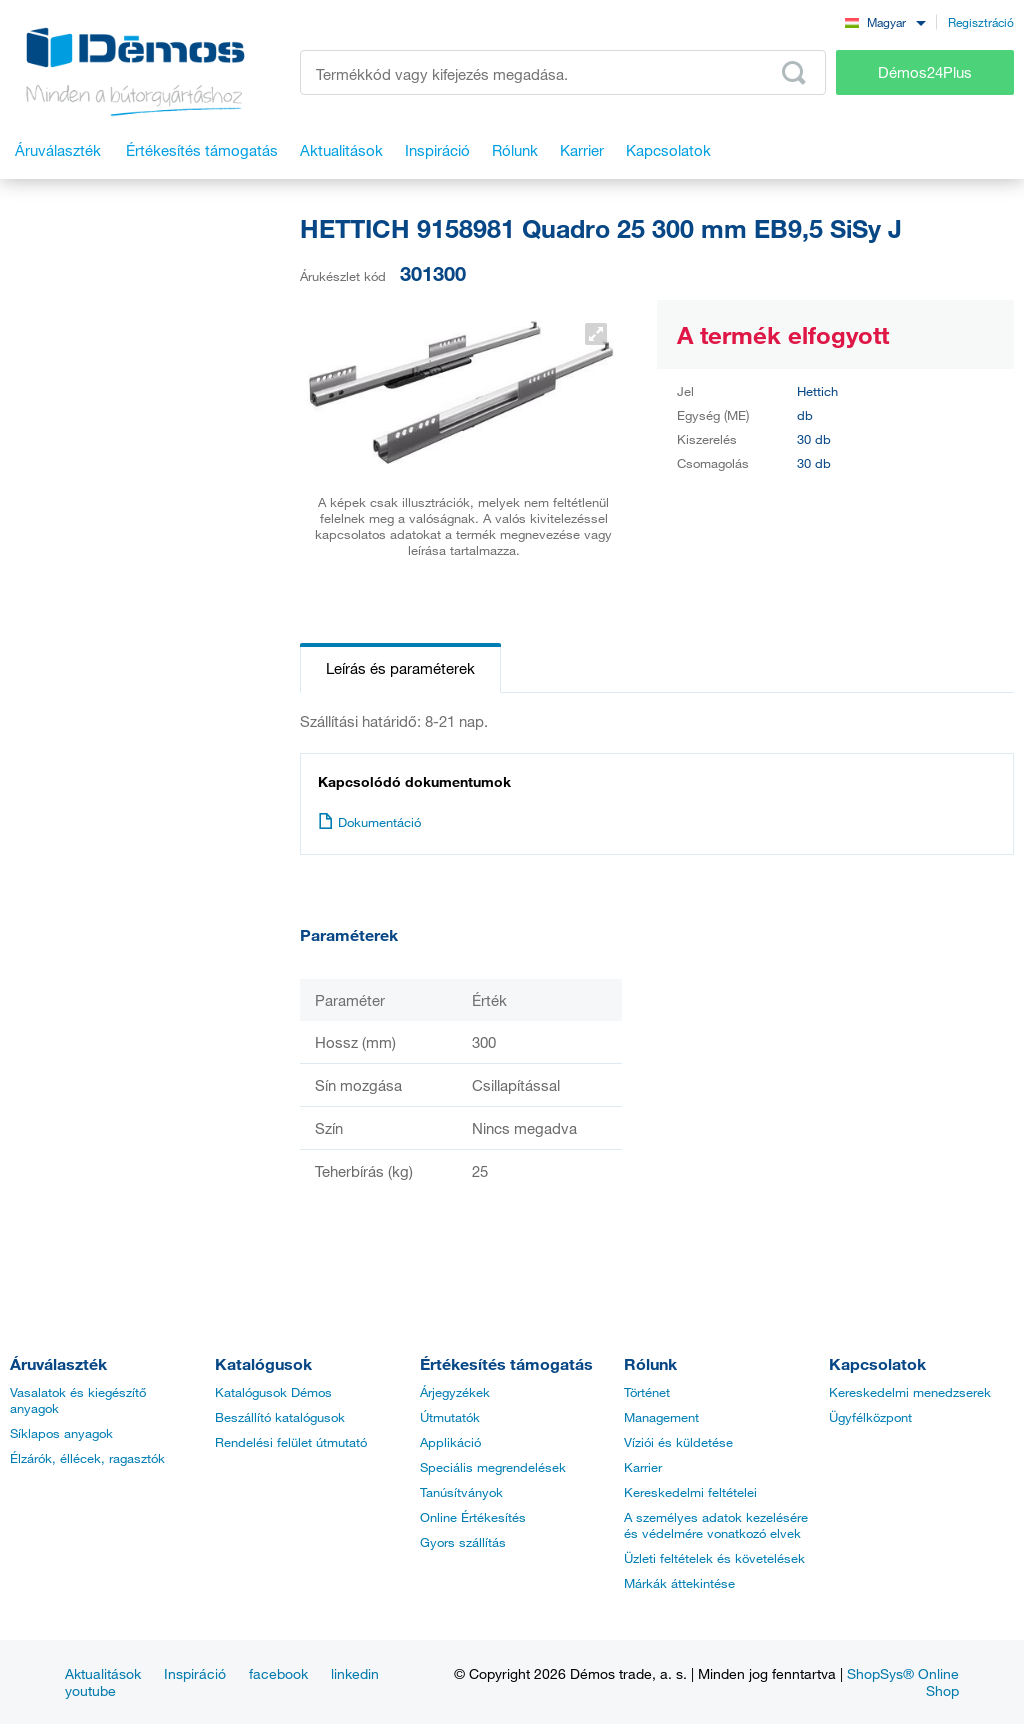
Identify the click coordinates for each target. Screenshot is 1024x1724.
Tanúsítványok (461, 1492)
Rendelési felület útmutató (291, 1442)
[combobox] (885, 21)
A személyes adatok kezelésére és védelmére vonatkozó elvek (716, 1525)
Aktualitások (103, 1673)
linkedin (355, 1673)
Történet (647, 1392)
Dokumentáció (369, 822)
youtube (90, 1690)
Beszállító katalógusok (280, 1417)
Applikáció (450, 1442)
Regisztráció (981, 22)
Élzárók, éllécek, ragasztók (87, 1458)
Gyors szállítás (463, 1542)
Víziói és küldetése (678, 1442)
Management (661, 1417)
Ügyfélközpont (870, 1417)
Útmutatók (450, 1417)
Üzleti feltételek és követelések (714, 1558)
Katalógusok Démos (273, 1392)
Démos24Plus (925, 72)
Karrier (643, 1467)
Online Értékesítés (473, 1517)
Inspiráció (195, 1673)
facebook (278, 1673)
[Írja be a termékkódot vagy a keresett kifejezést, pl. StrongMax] (563, 72)
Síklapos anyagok (61, 1433)
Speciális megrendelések (493, 1467)
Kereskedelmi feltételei (690, 1492)
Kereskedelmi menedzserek (910, 1392)
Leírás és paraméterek (400, 668)
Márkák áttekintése (679, 1583)
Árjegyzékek (455, 1392)
